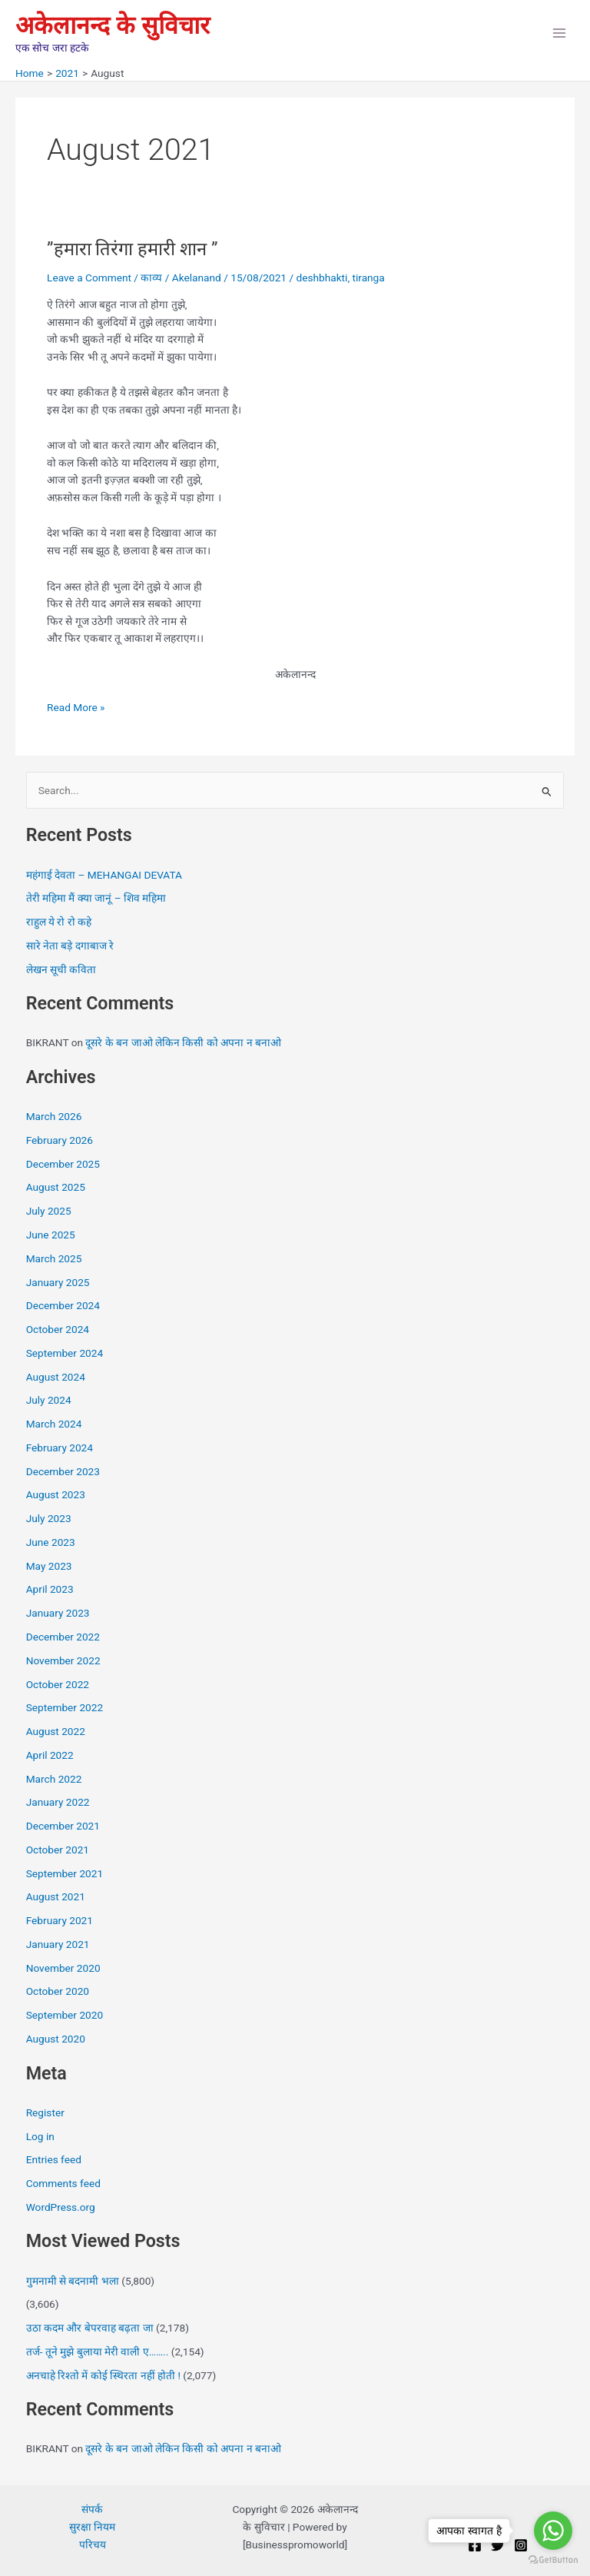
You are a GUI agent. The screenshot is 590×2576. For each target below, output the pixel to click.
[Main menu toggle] (559, 33)
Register (45, 2112)
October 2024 (57, 1329)
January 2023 (58, 1613)
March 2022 (54, 1779)
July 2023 (48, 1518)
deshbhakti (321, 277)
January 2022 (58, 1802)
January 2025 (58, 1282)
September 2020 (64, 2015)
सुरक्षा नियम (92, 2527)
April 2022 (50, 1755)
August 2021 (55, 1896)
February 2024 (59, 1447)
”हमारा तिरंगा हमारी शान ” (132, 249)
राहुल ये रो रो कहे (59, 922)
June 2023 (50, 1542)
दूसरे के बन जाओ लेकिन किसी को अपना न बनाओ (183, 1042)
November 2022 (63, 1660)
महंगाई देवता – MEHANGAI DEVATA (104, 875)
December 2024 (63, 1305)
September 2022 (64, 1707)
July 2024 (48, 1400)
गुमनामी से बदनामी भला (72, 2281)
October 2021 (57, 1849)
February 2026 (59, 1140)
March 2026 (54, 1116)
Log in (40, 2136)
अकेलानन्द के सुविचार (112, 25)
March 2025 (54, 1258)
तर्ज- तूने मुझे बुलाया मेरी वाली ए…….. (97, 2351)
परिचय (92, 2544)
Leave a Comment (89, 277)
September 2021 (64, 1873)
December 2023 (63, 1471)
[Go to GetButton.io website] (553, 2560)
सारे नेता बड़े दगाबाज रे (70, 945)
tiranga (368, 277)
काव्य (151, 277)
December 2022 (63, 1636)
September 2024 (64, 1353)
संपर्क (92, 2509)
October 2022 (57, 1684)
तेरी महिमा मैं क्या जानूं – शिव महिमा (96, 898)
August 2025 (55, 1187)
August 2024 (55, 1377)
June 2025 (50, 1234)
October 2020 (57, 1991)
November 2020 (63, 1968)
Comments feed (63, 2183)
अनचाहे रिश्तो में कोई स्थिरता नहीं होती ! (103, 2375)
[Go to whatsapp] (553, 2530)
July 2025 (48, 1211)
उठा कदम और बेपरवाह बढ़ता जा (90, 2328)
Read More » (76, 706)
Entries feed (53, 2159)
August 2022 (55, 1731)
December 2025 (63, 1164)
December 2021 (63, 1826)
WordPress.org (60, 2207)
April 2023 (50, 1589)
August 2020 (55, 2039)
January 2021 (58, 1944)
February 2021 (59, 1920)
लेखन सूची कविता (61, 969)
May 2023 (49, 1566)
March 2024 (54, 1424)
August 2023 (55, 1494)
